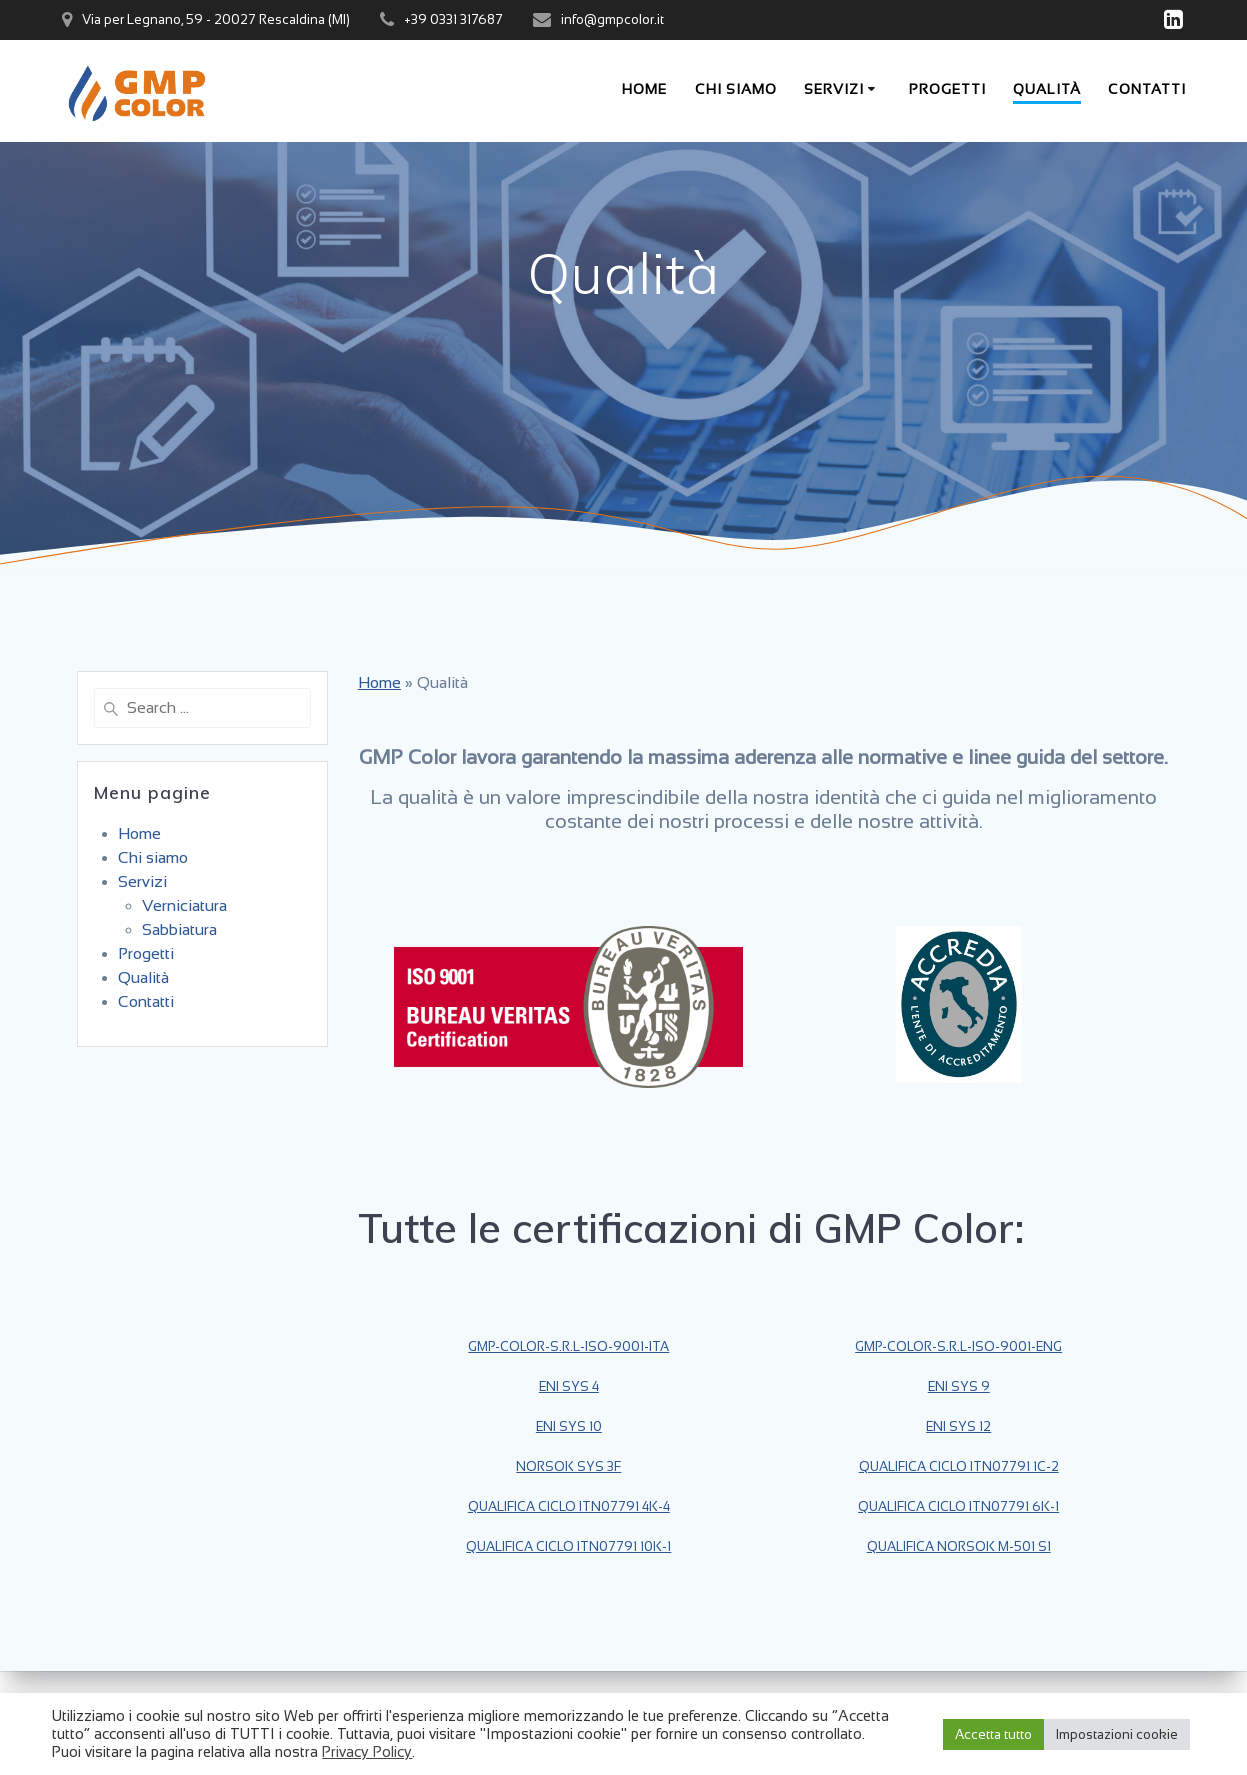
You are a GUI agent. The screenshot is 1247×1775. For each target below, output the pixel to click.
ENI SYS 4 (569, 1386)
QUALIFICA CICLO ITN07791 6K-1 (958, 1506)
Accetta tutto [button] (993, 1734)
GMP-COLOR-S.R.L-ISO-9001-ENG (958, 1346)
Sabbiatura (179, 929)
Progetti (947, 89)
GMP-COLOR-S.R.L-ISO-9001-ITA (568, 1346)
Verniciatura (184, 905)
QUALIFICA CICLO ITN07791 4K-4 (569, 1506)
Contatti (1147, 89)
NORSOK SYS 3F (568, 1466)
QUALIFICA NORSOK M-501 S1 (959, 1546)
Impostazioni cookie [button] (1117, 1734)
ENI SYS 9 (959, 1386)
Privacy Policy (367, 1752)
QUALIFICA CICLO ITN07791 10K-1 (568, 1546)
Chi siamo (736, 89)
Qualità (1047, 89)
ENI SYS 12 (958, 1426)
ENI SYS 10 (569, 1426)
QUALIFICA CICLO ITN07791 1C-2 (959, 1466)
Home (644, 89)
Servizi (834, 89)
